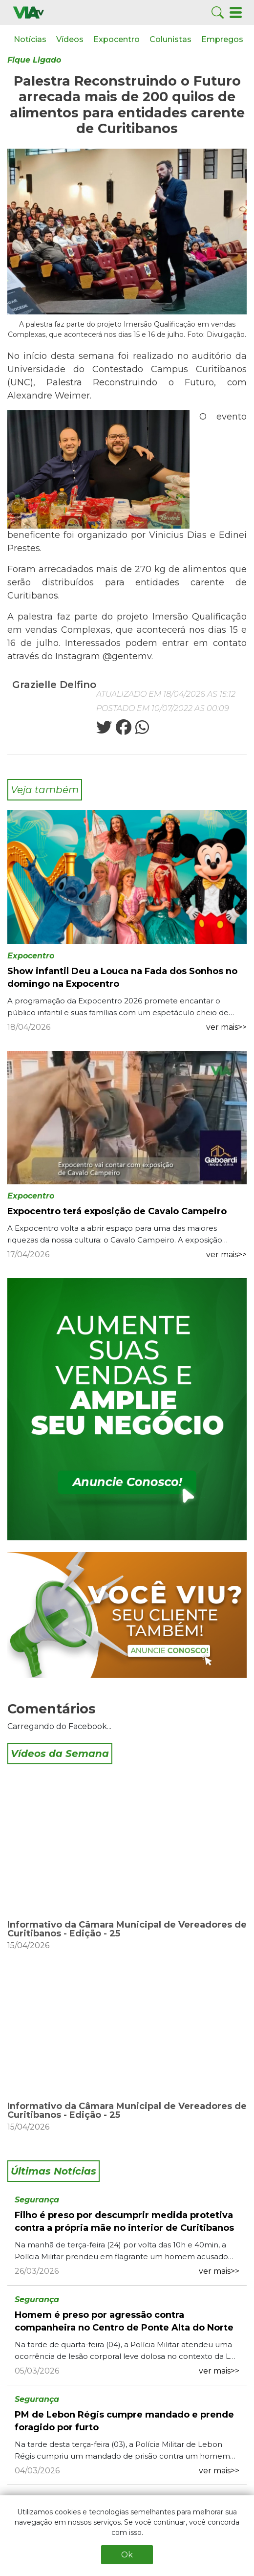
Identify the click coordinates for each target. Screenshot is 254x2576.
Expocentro (116, 39)
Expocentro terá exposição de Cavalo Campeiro (117, 1211)
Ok (127, 2554)
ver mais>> (226, 1027)
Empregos (222, 39)
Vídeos (70, 39)
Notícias (30, 39)
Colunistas (170, 39)
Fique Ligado (34, 60)
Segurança (37, 2199)
